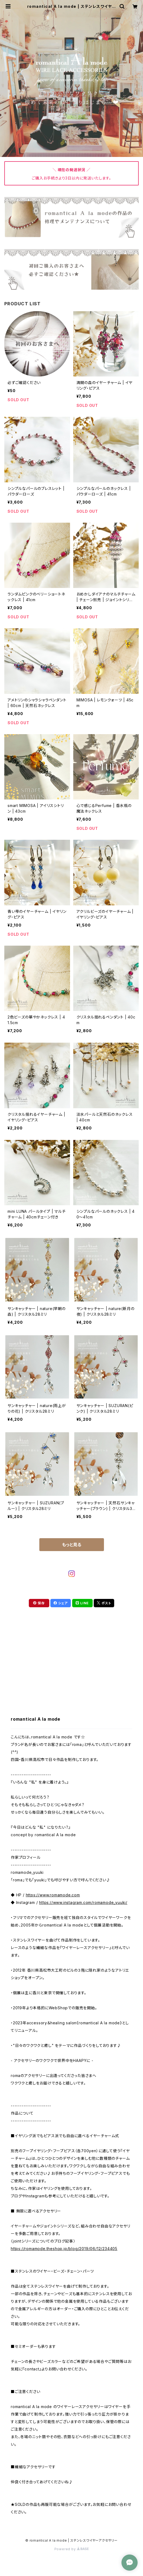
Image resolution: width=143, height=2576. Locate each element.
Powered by (71, 2549)
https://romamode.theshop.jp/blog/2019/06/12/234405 (64, 2248)
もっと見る (71, 1544)
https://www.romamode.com (53, 1895)
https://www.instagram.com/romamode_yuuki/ (83, 1902)
